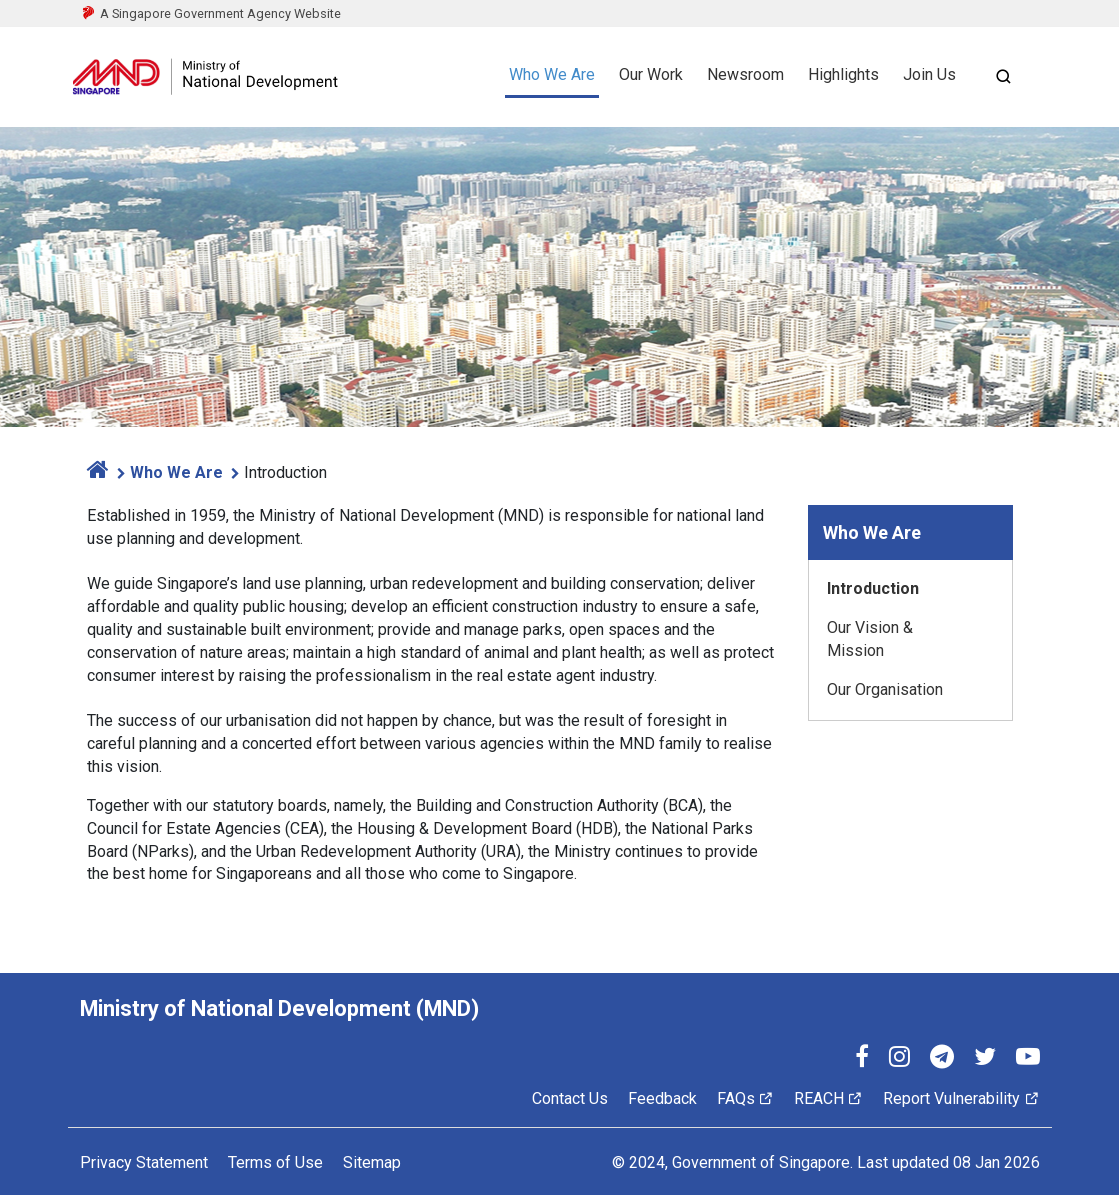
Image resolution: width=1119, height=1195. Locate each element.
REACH (828, 1098)
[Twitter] (985, 1059)
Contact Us (570, 1098)
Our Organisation (885, 689)
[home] (98, 472)
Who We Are (552, 74)
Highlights (843, 74)
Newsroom (745, 74)
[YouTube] (1028, 1059)
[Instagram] (899, 1059)
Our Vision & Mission (870, 639)
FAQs (745, 1098)
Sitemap (372, 1162)
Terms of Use (275, 1162)
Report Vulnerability (961, 1098)
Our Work (651, 74)
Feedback (662, 1098)
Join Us (929, 74)
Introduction (873, 588)
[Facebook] (862, 1059)
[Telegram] (942, 1059)
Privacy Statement (144, 1162)
